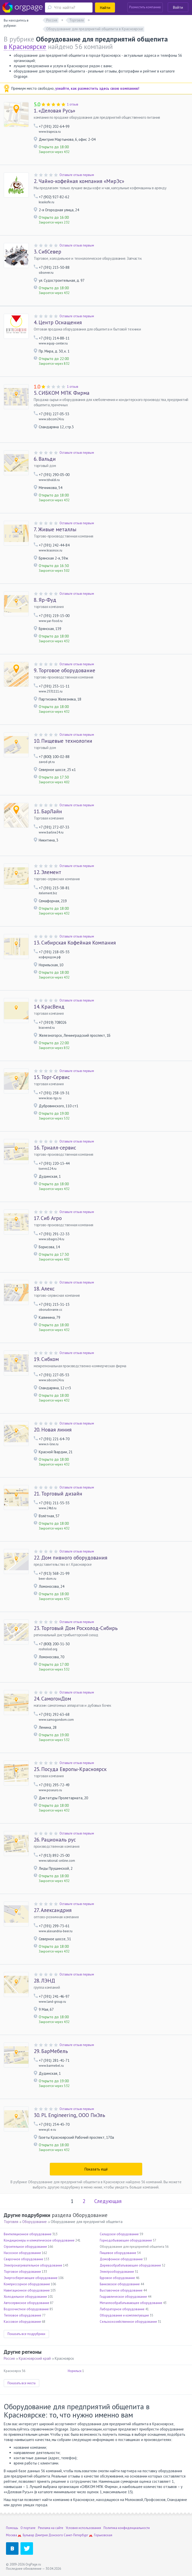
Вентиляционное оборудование (28, 2234)
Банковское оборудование (120, 2284)
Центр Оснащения (58, 322)
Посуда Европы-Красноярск (70, 1769)
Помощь (12, 2528)
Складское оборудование (119, 2234)
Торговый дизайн (58, 1493)
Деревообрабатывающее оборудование (130, 2265)
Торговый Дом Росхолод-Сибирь (76, 1628)
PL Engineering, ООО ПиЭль (69, 2115)
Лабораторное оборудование (122, 2309)
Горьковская (103, 2535)
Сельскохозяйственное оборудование (128, 2322)
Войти (178, 7)
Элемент (47, 872)
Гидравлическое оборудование (123, 2296)
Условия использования (83, 2528)
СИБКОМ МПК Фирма (62, 393)
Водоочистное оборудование (26, 2309)
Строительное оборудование (25, 2246)
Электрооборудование (117, 2272)
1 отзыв (72, 104)
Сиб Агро (48, 1218)
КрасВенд (49, 1007)
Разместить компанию (145, 7)
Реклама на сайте (50, 2528)
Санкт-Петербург (76, 2535)
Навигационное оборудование (27, 2290)
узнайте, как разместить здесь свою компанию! (97, 88)
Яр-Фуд (45, 600)
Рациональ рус (55, 1839)
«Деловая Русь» (54, 111)
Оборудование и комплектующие (124, 2315)
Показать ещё (96, 2169)
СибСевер (47, 251)
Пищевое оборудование (118, 2253)
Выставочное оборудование (121, 2290)
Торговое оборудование (64, 670)
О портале (28, 2528)
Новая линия (53, 1429)
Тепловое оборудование (22, 2315)
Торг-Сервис (52, 1077)
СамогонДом (52, 1699)
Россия (9, 2358)
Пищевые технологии (63, 741)
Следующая (108, 2201)
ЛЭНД (44, 1981)
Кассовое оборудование (22, 2322)
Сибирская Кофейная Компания (75, 943)
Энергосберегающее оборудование (31, 2278)
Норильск (75, 2371)
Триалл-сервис (55, 1147)
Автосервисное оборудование (26, 2303)
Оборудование (34, 2221)
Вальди (45, 459)
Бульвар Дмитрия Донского (43, 2535)
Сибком (46, 1359)
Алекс (44, 1289)
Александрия (53, 1910)
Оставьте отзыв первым (77, 175)
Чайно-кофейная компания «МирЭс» (79, 181)
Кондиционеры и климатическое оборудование (39, 2240)
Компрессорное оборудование (27, 2284)
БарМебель (51, 2051)
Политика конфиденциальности (127, 2528)
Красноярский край (35, 2358)
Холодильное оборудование (25, 2296)
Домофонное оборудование (121, 2259)
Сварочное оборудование (23, 2259)
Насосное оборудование (22, 2253)
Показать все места (22, 2383)
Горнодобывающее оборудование (126, 2240)
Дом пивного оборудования (70, 1557)
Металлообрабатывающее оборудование (131, 2303)
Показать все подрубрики (26, 2334)
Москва (11, 2535)
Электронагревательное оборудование (33, 2265)
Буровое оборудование (117, 2278)
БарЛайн (48, 811)
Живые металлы (55, 529)
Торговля (11, 2221)
